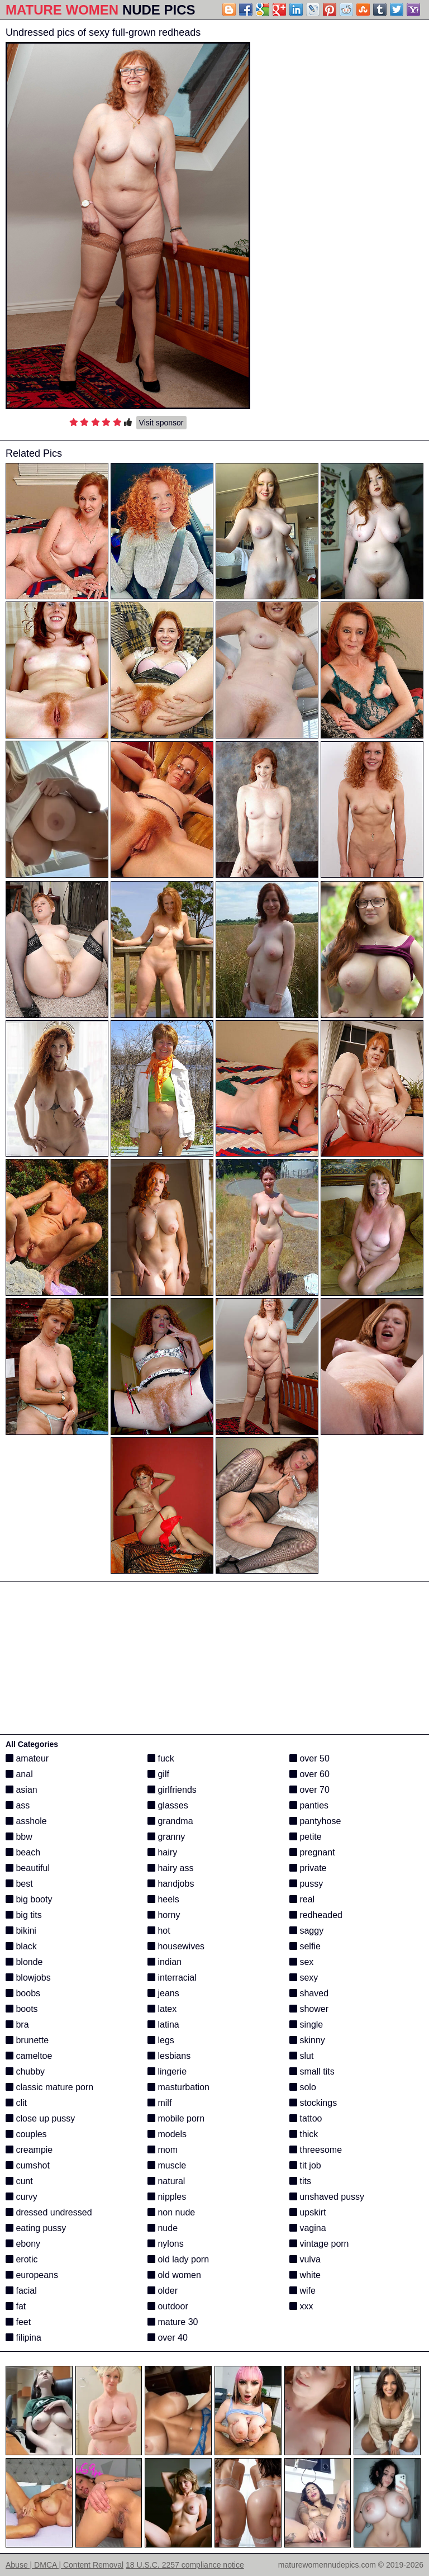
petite (305, 1836)
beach (23, 1852)
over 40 (167, 2337)
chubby (25, 2071)
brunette (27, 2040)
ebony (23, 2243)
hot (158, 1930)
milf (159, 2103)
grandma (170, 1821)
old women (174, 2275)
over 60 (309, 1774)
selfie (305, 1946)
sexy (303, 1977)
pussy (306, 1883)
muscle (166, 2165)
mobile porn (175, 2118)
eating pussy (36, 2228)
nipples (166, 2196)
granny (166, 1836)
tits (300, 2181)
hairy (162, 1852)
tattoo (305, 2118)
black (21, 1946)
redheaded (315, 1915)
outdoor (167, 2306)
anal (19, 1774)
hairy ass (170, 1868)
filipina (23, 2337)
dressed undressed (49, 2212)
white (305, 2275)
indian (164, 1962)
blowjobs (28, 1977)
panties (308, 1805)
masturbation (178, 2087)
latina (163, 2024)
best (19, 1883)
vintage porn (319, 2243)
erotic (22, 2259)
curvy (21, 2196)
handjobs (170, 1883)
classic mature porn (49, 2087)
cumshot (28, 2165)
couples (26, 2134)
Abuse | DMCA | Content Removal (64, 2564)
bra (17, 2024)
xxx (301, 2306)
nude (162, 2228)
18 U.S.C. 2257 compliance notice (185, 2564)
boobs (23, 1993)
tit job (305, 2165)
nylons (165, 2243)
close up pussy (40, 2118)
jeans (163, 1993)
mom (162, 2149)
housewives (175, 1946)
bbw (19, 1836)
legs (160, 2040)
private (307, 1868)
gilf (158, 1774)
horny (163, 1915)
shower (308, 2009)
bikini (21, 1930)
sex (301, 1962)
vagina (307, 2228)
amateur (27, 1758)
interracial (172, 1977)
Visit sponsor (161, 422)
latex (162, 2009)
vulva (305, 2259)
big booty (29, 1899)
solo (302, 2087)
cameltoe (29, 2056)
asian (21, 1789)
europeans (32, 2275)
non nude (171, 2212)
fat (16, 2306)
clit (16, 2103)
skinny (307, 2040)
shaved (308, 1993)
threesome (315, 2149)
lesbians (168, 2056)
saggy (306, 1930)
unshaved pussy (326, 2196)
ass (18, 1805)
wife (302, 2290)
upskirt (307, 2212)
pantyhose (315, 1821)
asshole (26, 1821)
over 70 (309, 1789)
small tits (312, 2071)
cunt (19, 2181)
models (167, 2134)
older (162, 2290)
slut (301, 2056)
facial (21, 2290)
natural (166, 2181)
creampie (29, 2149)
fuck (160, 1758)
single (306, 2024)
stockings (313, 2103)
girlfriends (172, 1789)
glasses (167, 1805)
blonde (24, 1962)
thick (303, 2134)
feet (18, 2322)
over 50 (309, 1758)
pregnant (312, 1852)
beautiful (28, 1868)
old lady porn (178, 2259)
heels (163, 1899)
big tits (24, 1915)
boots (22, 2009)
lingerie (167, 2071)
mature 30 (172, 2322)
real (301, 1899)
